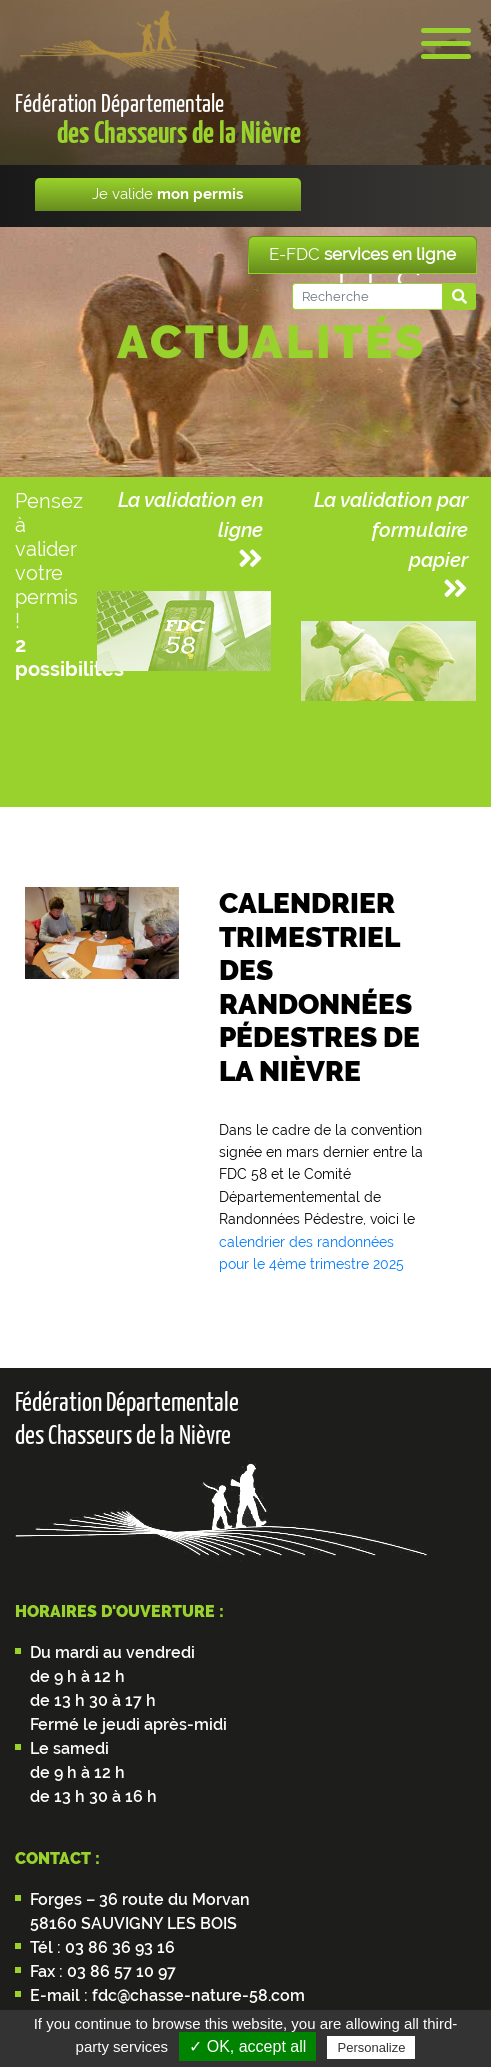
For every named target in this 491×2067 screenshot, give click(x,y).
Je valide (167, 194)
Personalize (371, 2047)
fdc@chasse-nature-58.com (196, 1995)
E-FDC (362, 254)
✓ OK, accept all (247, 2046)
